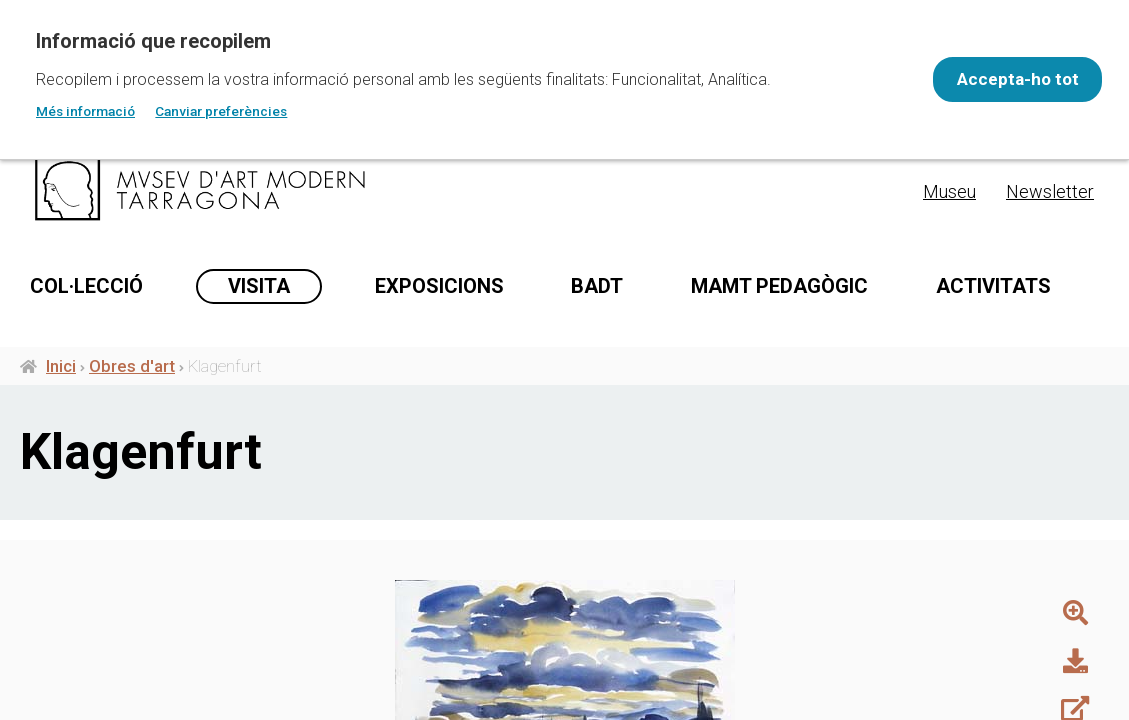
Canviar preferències (221, 111)
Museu (949, 191)
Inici (61, 451)
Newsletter (1050, 191)
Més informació (85, 111)
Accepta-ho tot (1005, 79)
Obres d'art (132, 451)
